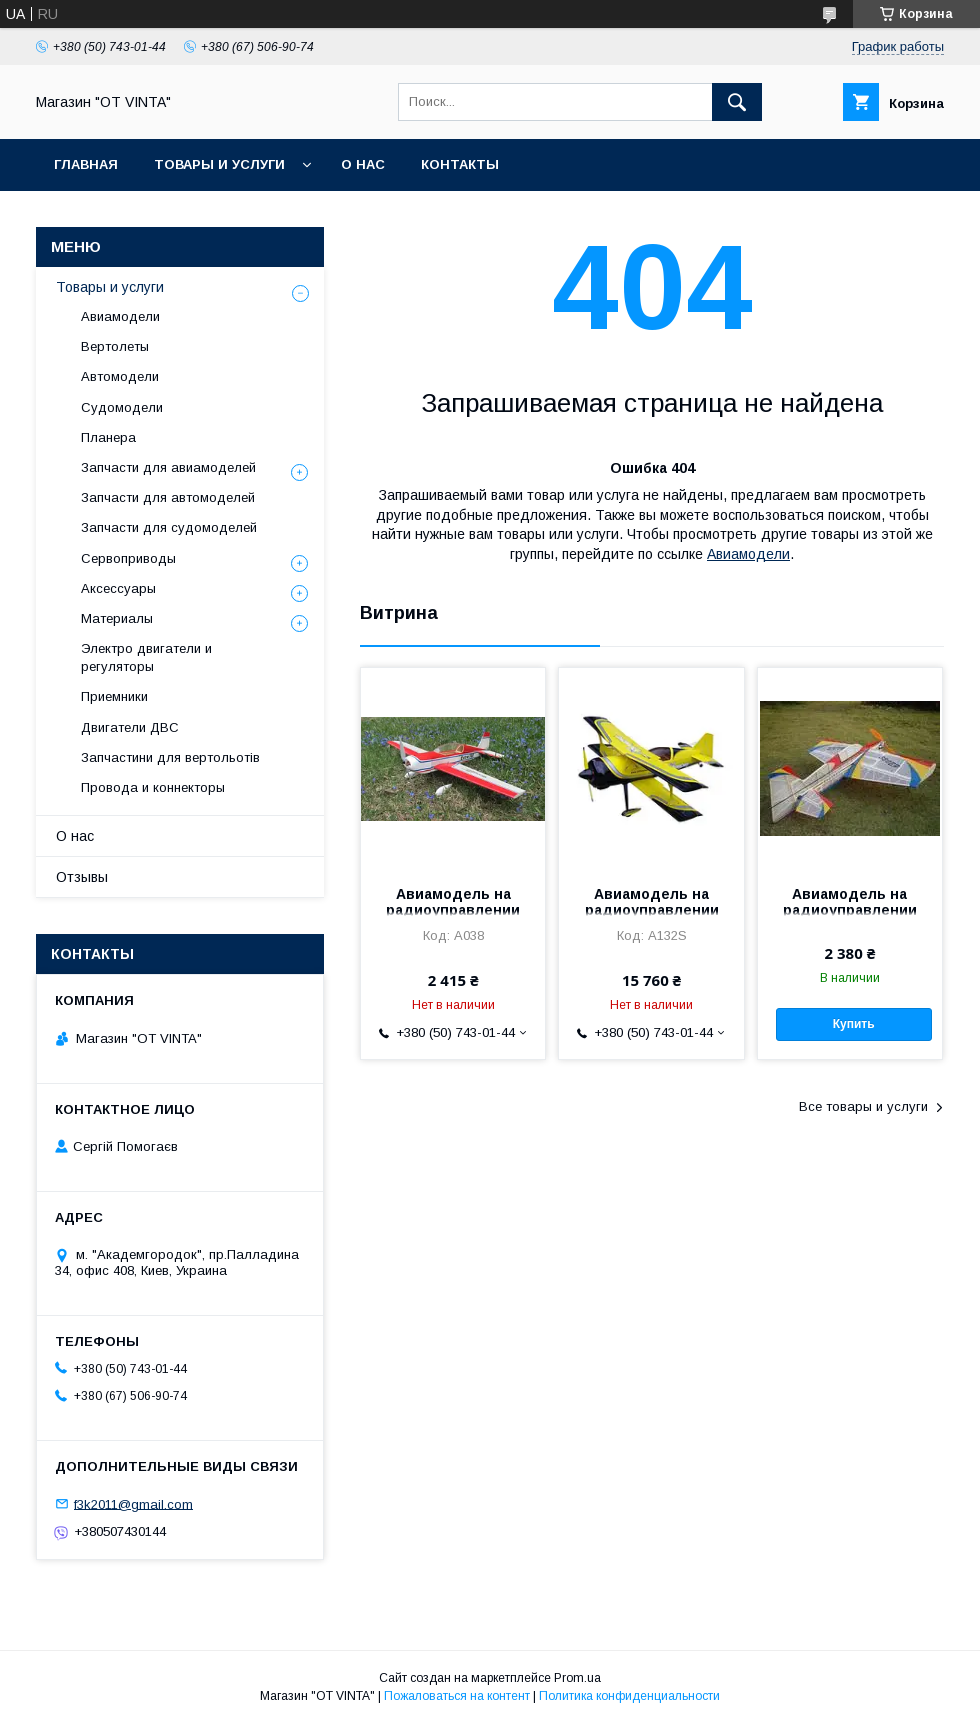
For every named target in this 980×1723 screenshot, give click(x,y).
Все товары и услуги (863, 1106)
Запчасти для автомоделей (168, 497)
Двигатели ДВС (130, 727)
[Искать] (737, 102)
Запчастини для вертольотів (170, 757)
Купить (854, 1024)
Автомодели (120, 376)
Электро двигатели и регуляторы (146, 657)
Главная (86, 164)
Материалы (117, 618)
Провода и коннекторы (153, 787)
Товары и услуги (219, 164)
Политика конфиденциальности (629, 1696)
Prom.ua (577, 1678)
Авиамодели (748, 554)
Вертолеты (115, 346)
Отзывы (82, 877)
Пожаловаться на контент (457, 1696)
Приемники (114, 696)
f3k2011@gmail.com (133, 1503)
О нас (363, 164)
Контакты (460, 164)
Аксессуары (118, 588)
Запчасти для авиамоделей (168, 467)
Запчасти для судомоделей (169, 527)
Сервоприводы (128, 558)
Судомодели (122, 407)
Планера (108, 437)
